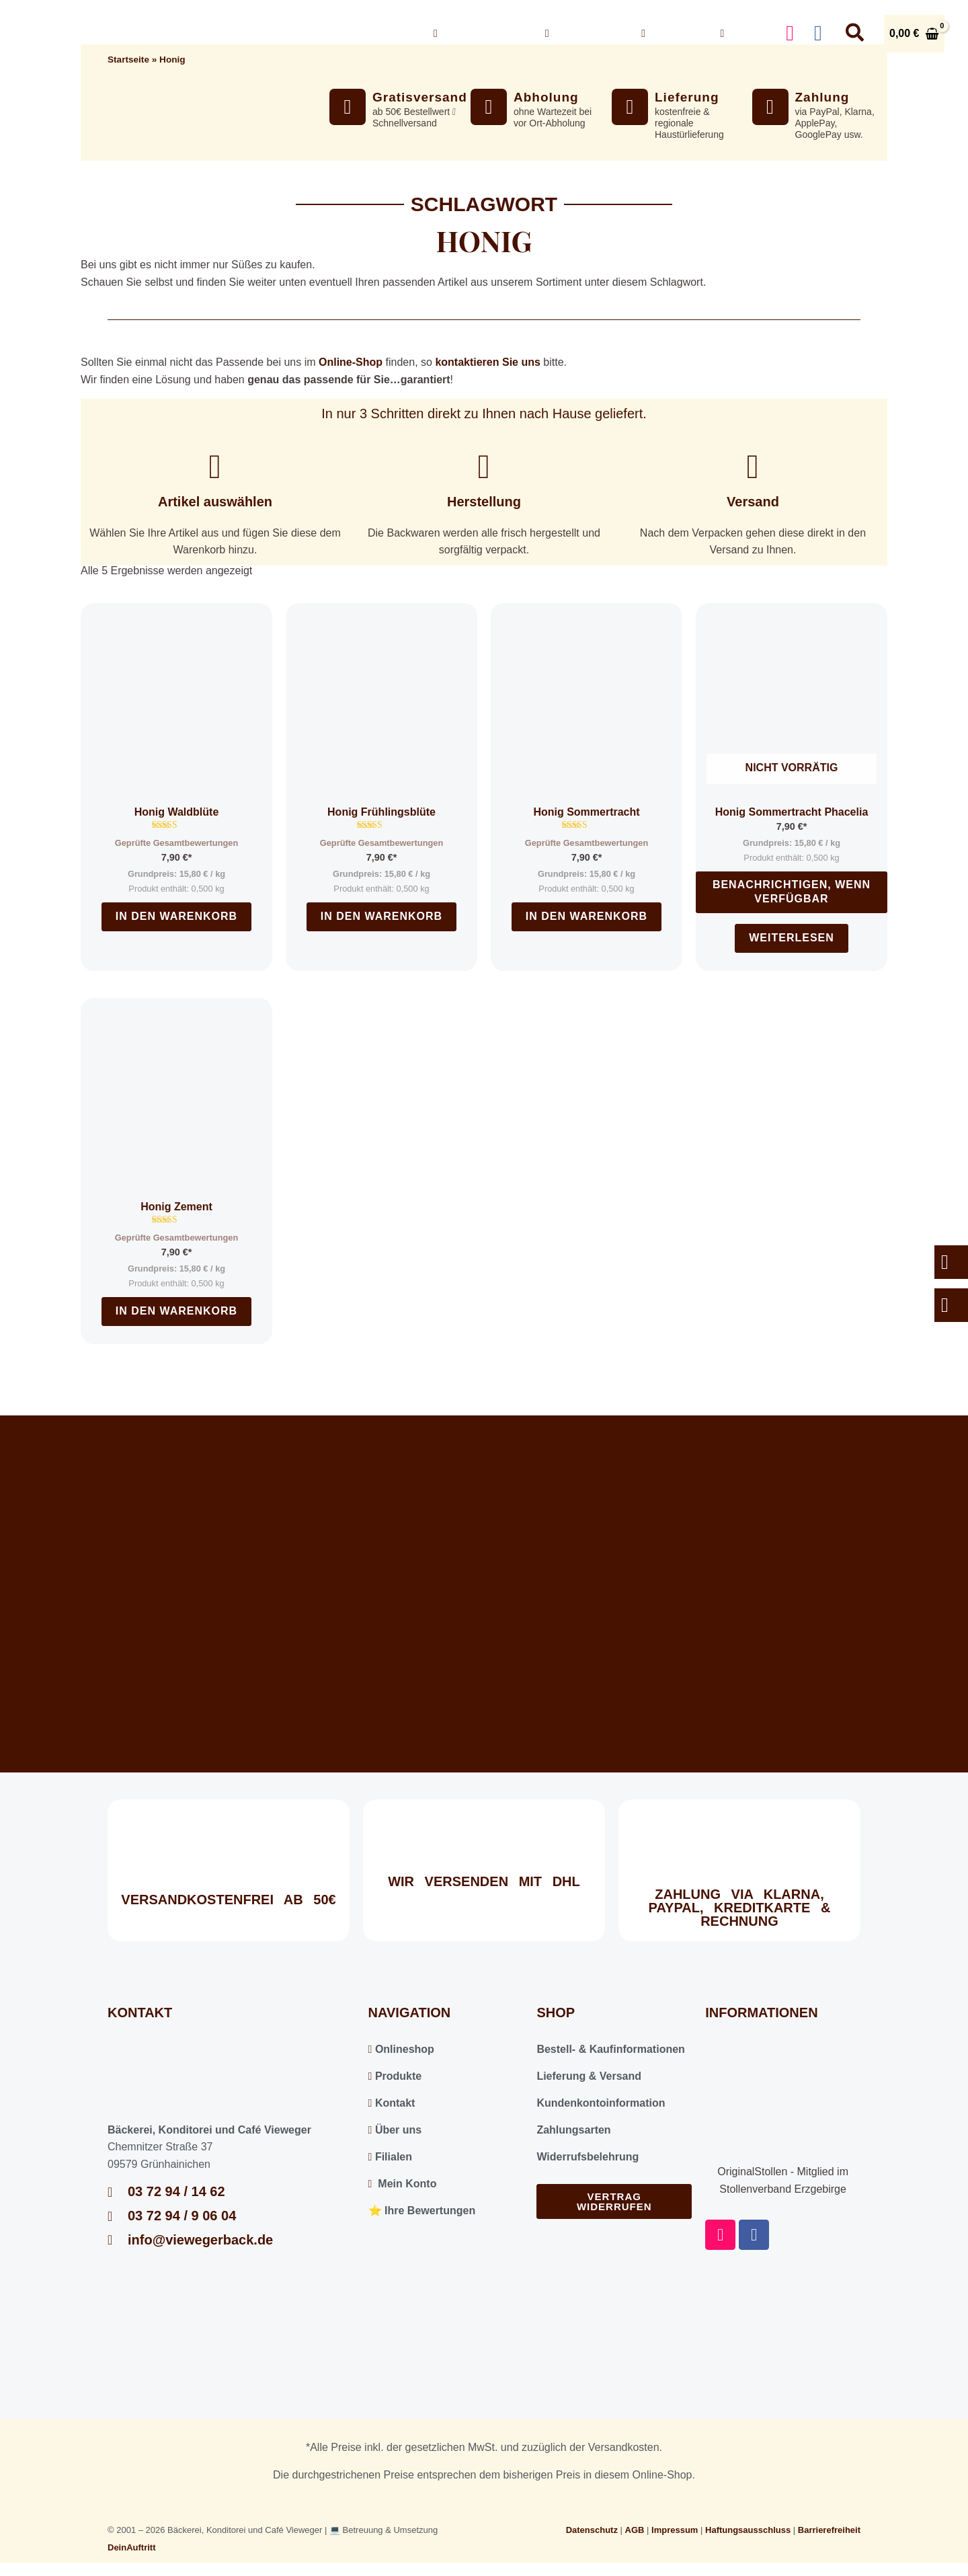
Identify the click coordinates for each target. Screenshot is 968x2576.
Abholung (546, 97)
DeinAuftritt (132, 2547)
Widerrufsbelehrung (587, 2156)
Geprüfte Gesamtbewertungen (176, 843)
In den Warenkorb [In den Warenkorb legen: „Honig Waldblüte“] (176, 916)
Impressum (674, 2530)
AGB (635, 2530)
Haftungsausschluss (748, 2530)
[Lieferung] (630, 107)
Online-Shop (350, 362)
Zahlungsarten (573, 2130)
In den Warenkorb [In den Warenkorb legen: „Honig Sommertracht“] (586, 916)
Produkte (395, 2076)
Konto (743, 33)
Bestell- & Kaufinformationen (610, 2049)
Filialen (390, 2156)
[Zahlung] (770, 107)
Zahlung (822, 97)
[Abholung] (489, 107)
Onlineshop (479, 34)
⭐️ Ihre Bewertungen (422, 2210)
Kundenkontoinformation (600, 2103)
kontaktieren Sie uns (487, 362)
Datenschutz (592, 2530)
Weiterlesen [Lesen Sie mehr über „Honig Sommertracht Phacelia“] (791, 937)
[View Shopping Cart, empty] (914, 33)
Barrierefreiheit (829, 2530)
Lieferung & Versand (588, 2076)
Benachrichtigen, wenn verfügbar (792, 891)
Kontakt (670, 33)
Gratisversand (419, 97)
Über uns (583, 34)
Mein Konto (402, 2183)
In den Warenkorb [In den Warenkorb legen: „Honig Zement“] (176, 1311)
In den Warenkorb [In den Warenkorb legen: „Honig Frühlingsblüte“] (381, 916)
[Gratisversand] (347, 107)
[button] (518, 34)
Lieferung (687, 97)
